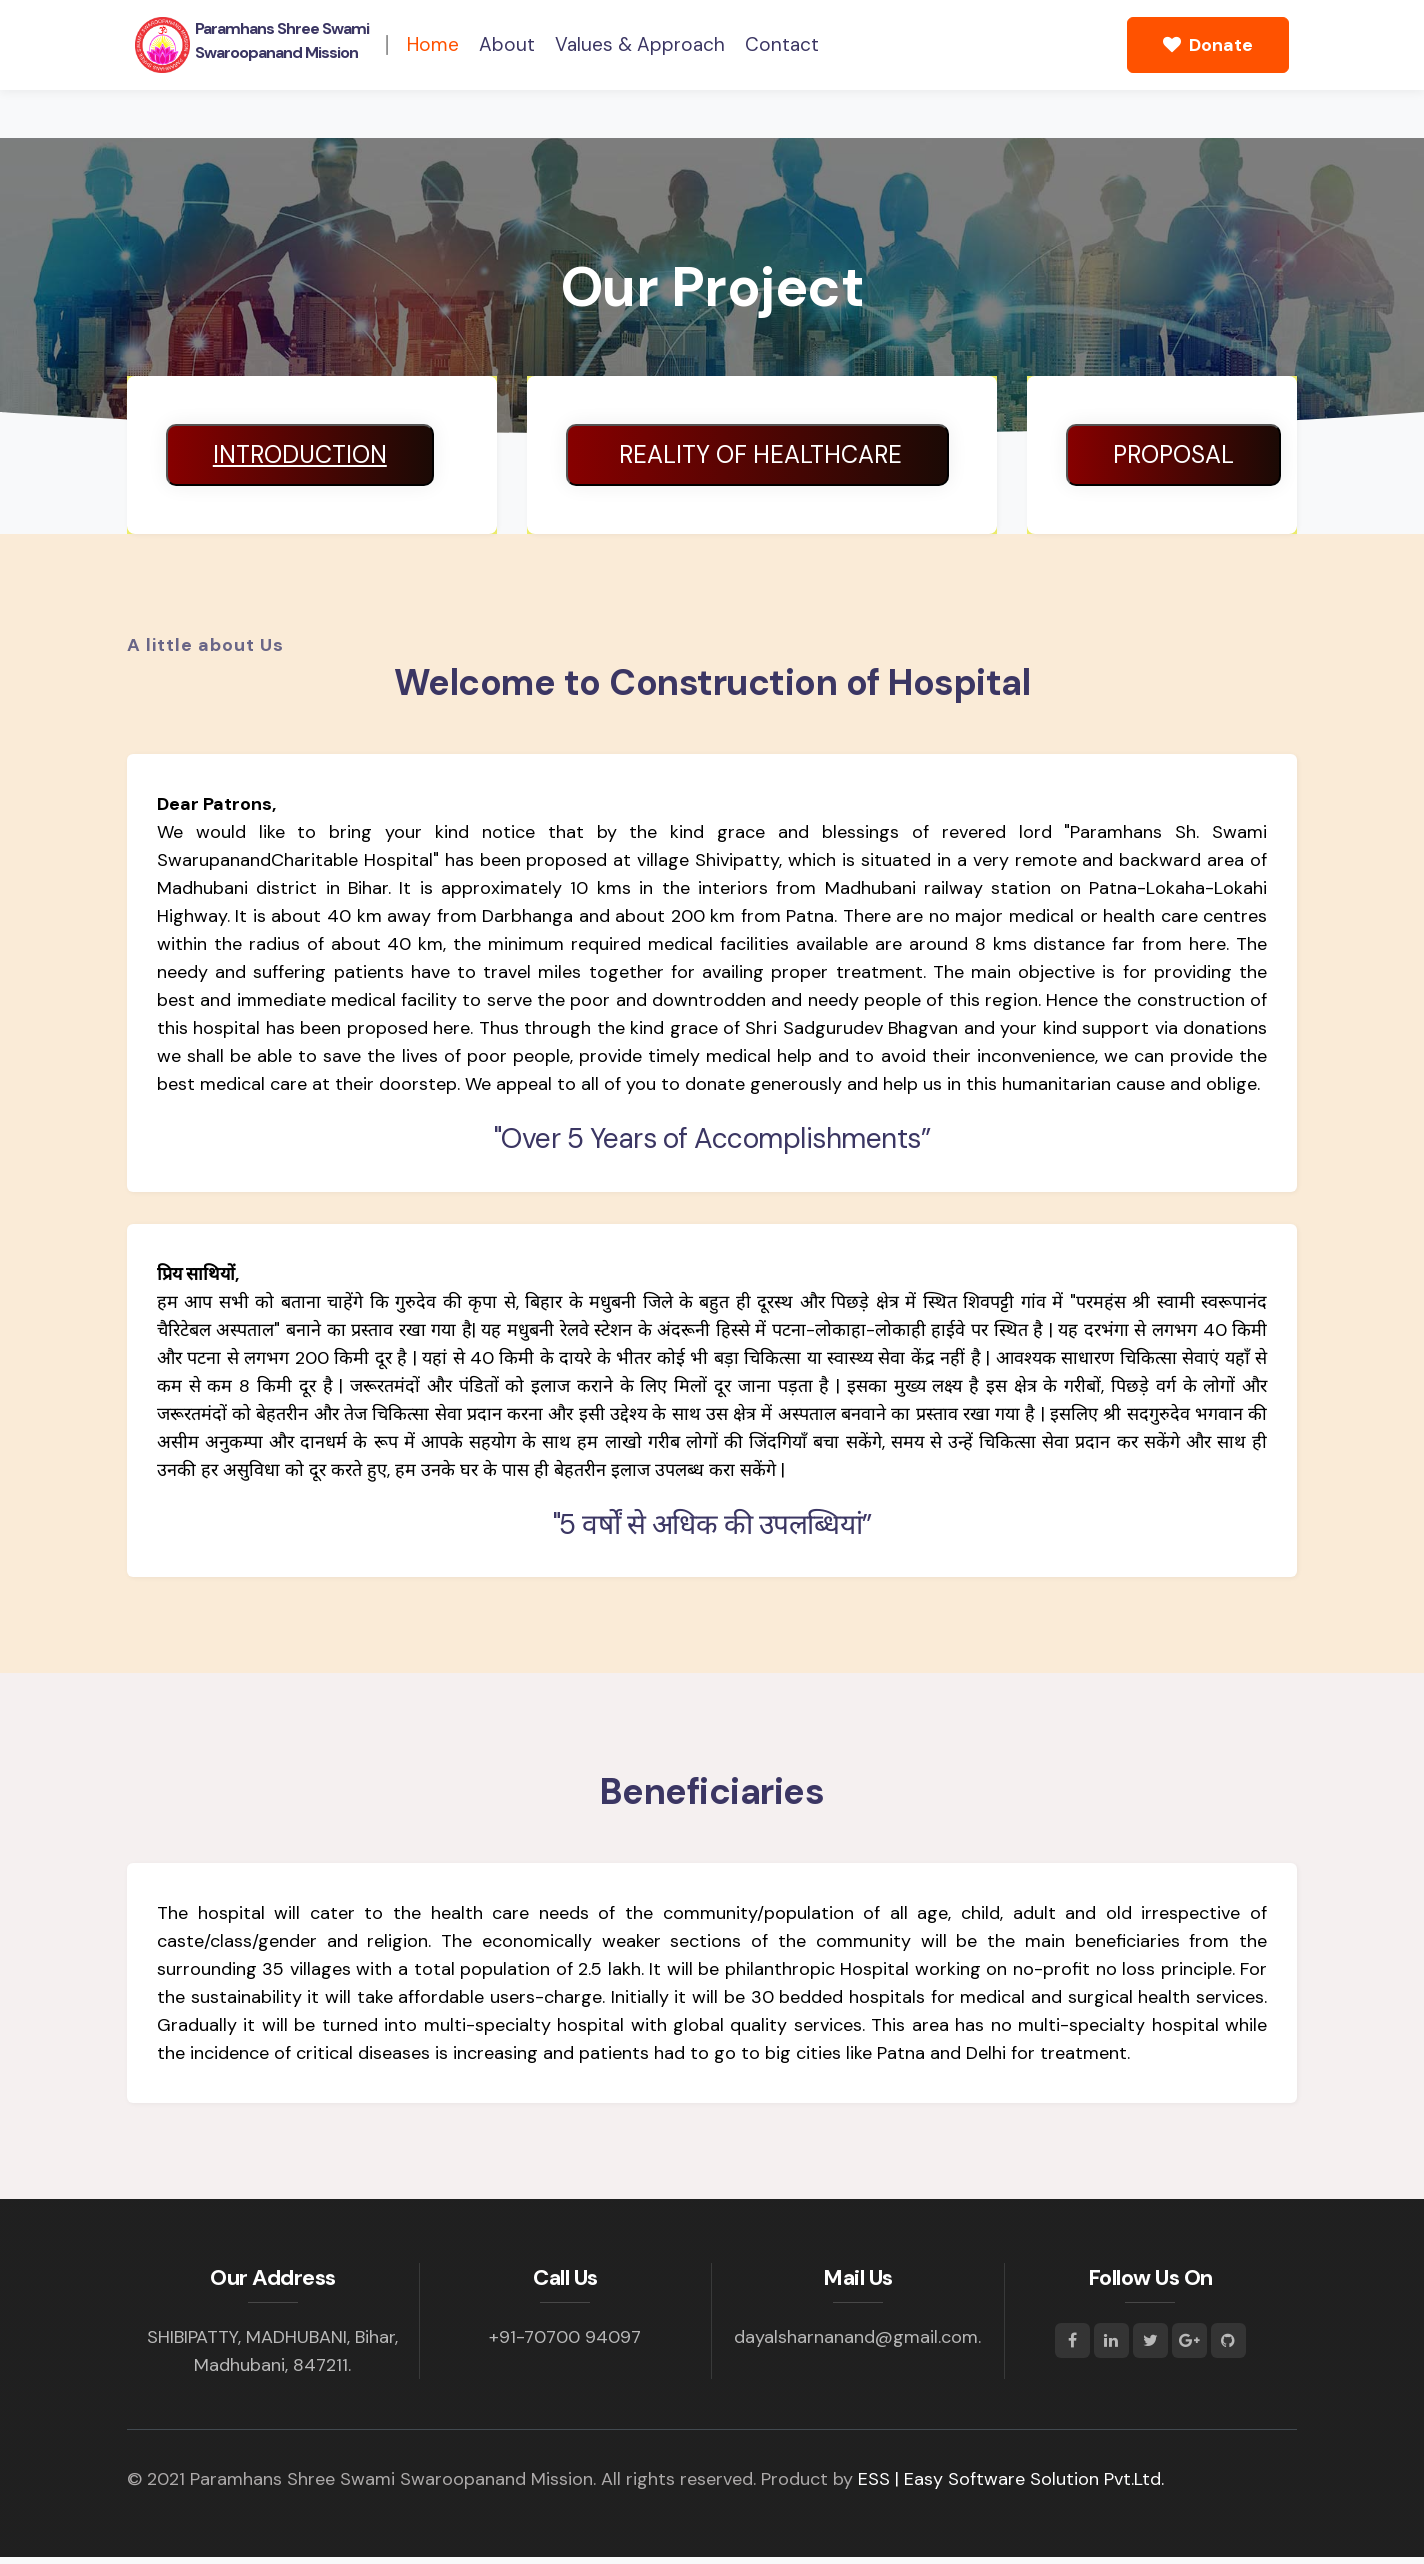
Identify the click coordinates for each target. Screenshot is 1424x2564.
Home (433, 43)
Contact (782, 44)
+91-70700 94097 (565, 2344)
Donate (1208, 45)
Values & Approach (640, 44)
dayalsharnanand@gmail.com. (857, 2344)
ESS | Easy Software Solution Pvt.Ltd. (1011, 2486)
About (507, 44)
